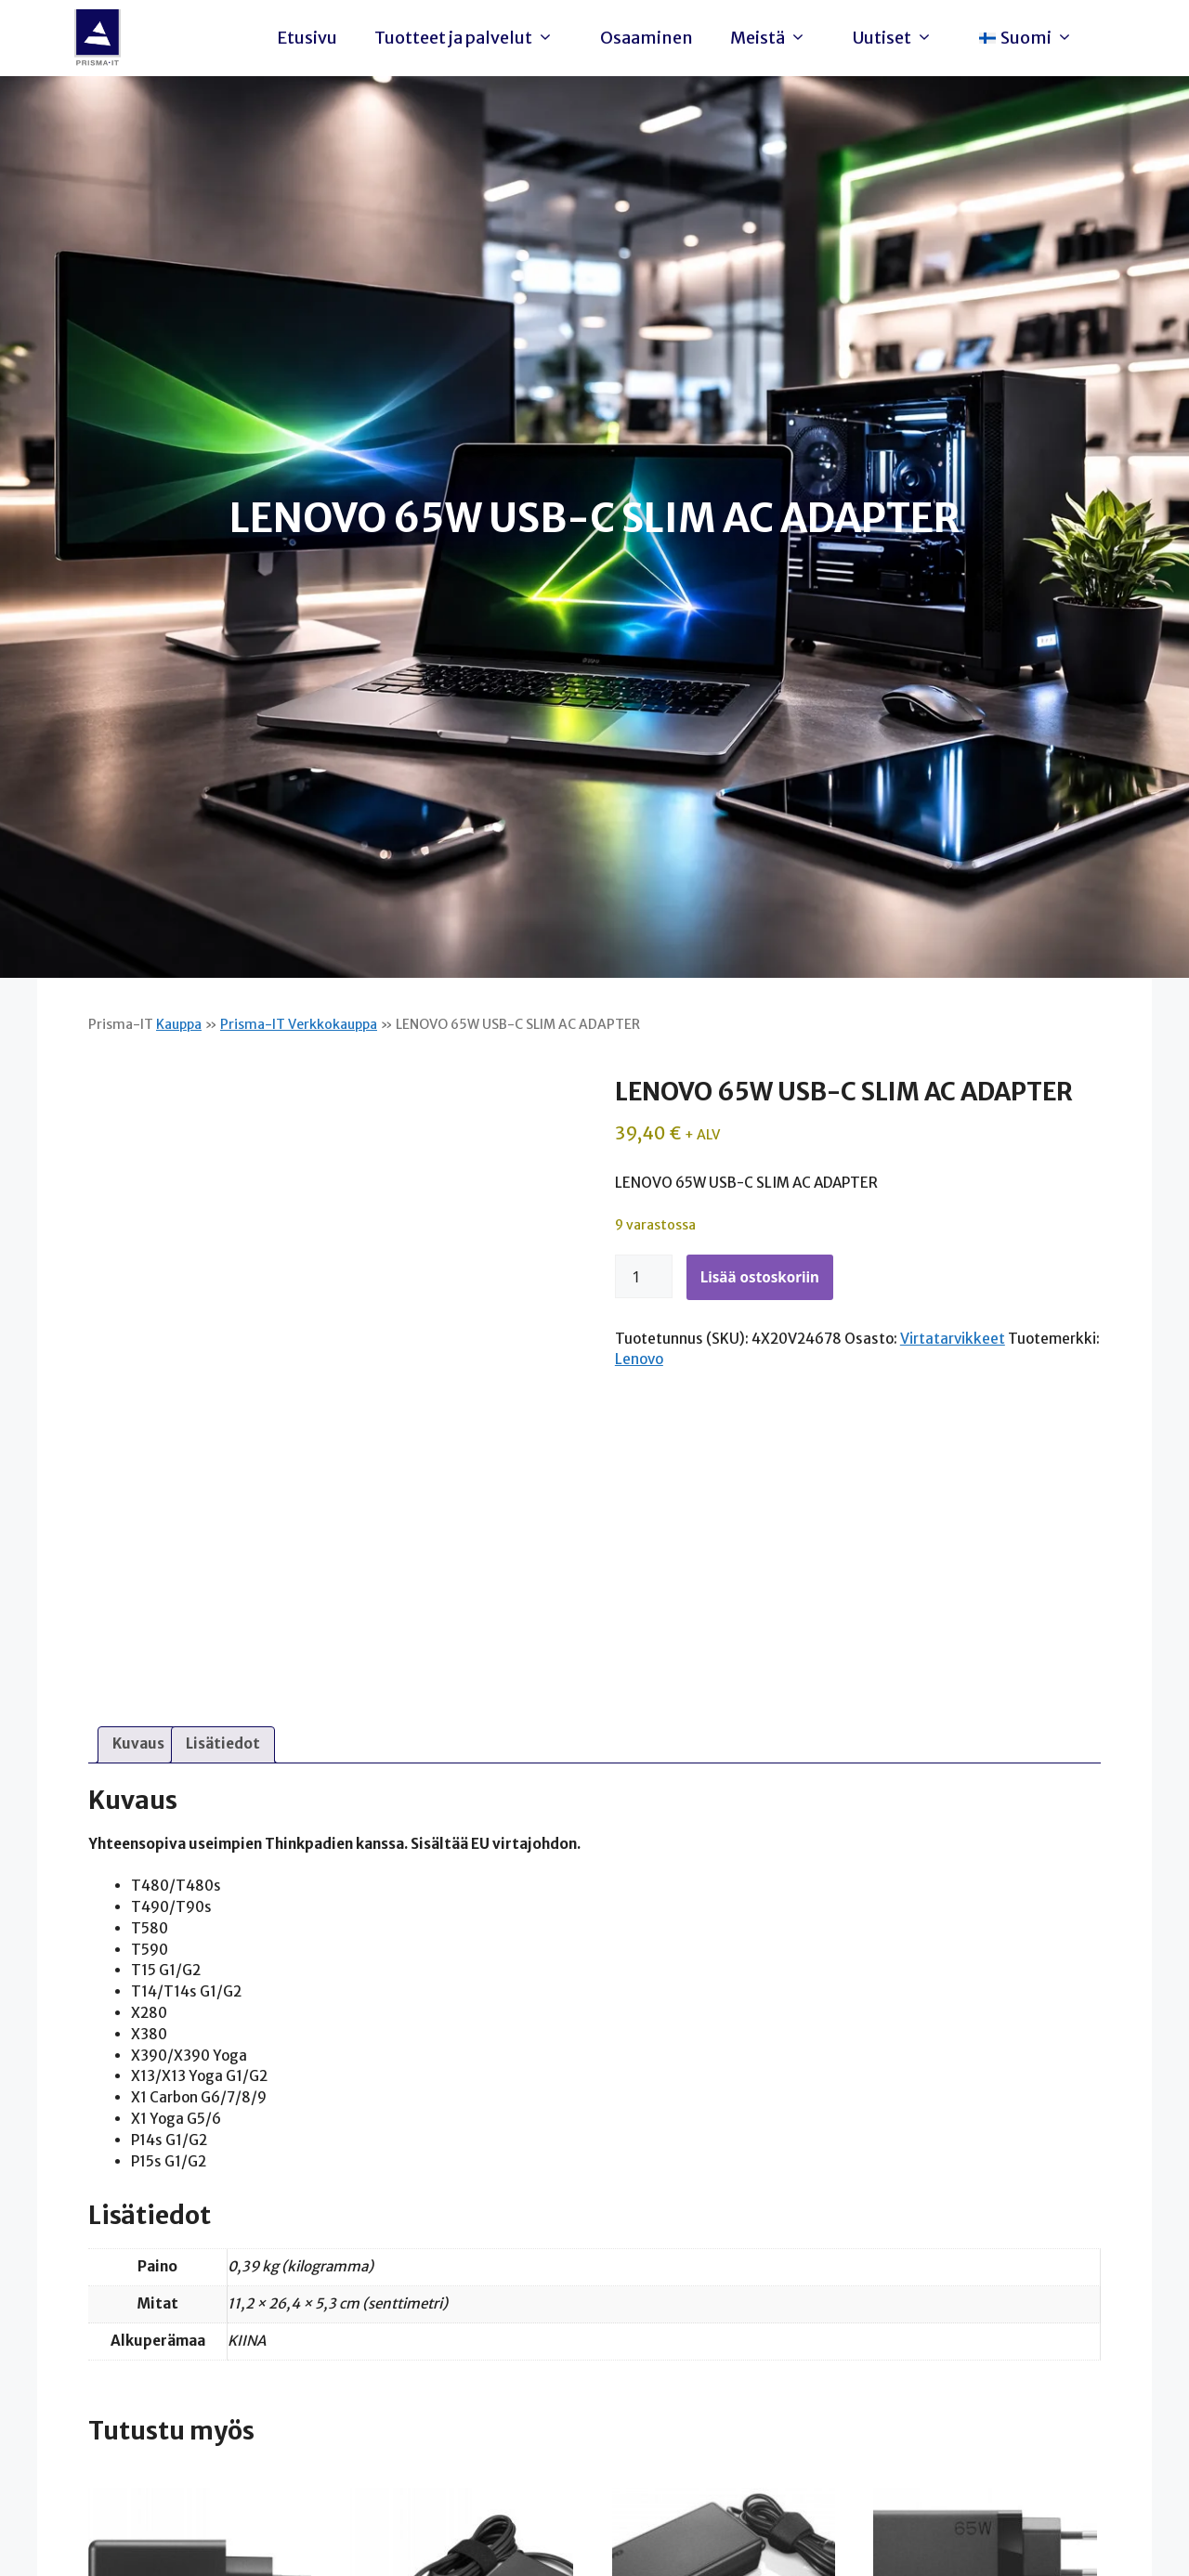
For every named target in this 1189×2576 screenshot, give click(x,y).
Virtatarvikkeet (952, 1338)
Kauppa (179, 1024)
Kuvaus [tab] (138, 1743)
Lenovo (639, 1359)
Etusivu (307, 37)
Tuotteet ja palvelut (468, 38)
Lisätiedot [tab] (223, 1743)
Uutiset (897, 38)
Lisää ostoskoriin (759, 1277)
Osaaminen (646, 37)
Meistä (773, 38)
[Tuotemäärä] (644, 1277)
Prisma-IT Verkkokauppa (298, 1024)
